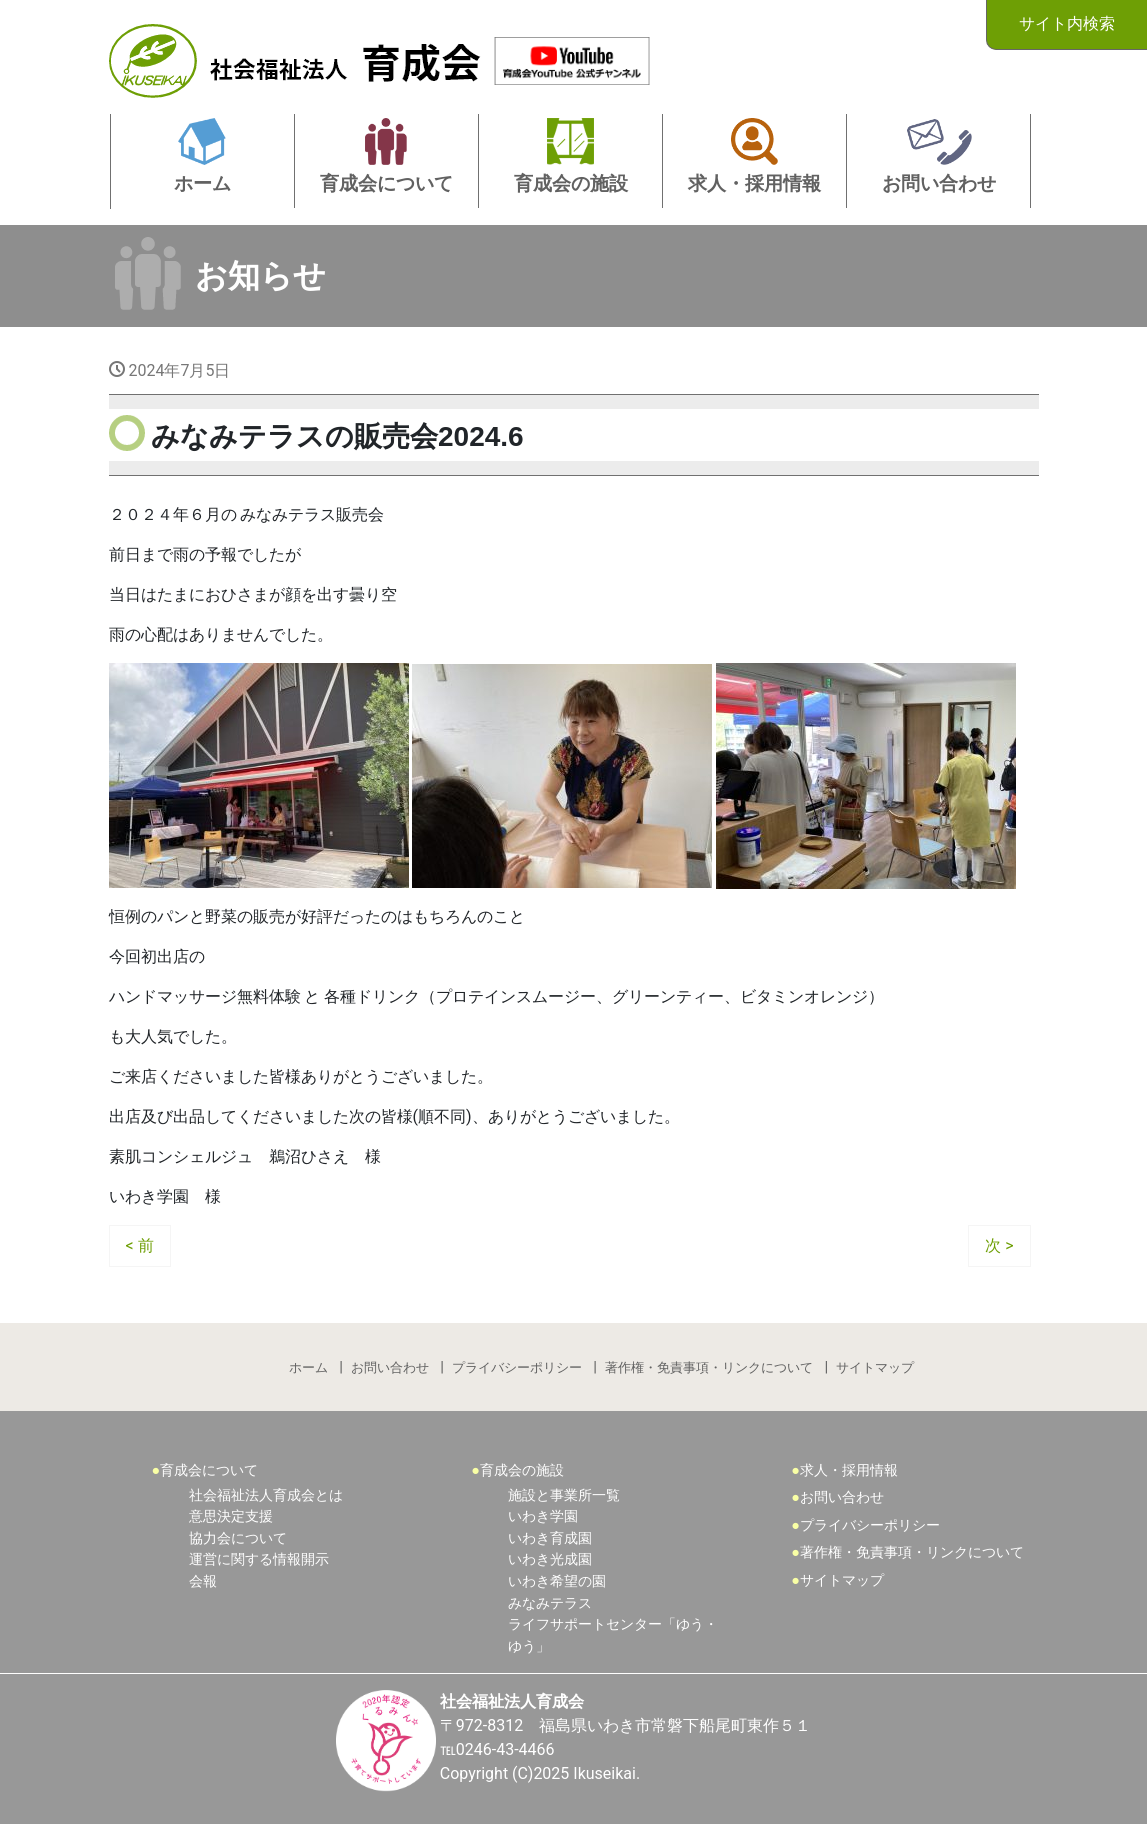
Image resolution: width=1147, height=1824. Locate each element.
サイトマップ (875, 1367)
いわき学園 (543, 1516)
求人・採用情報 (849, 1470)
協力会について (238, 1538)
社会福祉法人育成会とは (266, 1495)
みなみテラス (550, 1603)
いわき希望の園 (557, 1581)
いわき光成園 (550, 1559)
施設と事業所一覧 (564, 1495)
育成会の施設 (522, 1470)
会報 (203, 1581)
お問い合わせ (390, 1367)
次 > (999, 1245)
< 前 (140, 1245)
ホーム (308, 1367)
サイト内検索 (1067, 23)
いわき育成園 (550, 1538)
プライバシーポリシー (517, 1367)
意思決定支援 (231, 1516)
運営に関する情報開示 (259, 1559)
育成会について (209, 1470)
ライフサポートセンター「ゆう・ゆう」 (613, 1635)
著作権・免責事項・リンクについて (709, 1367)
